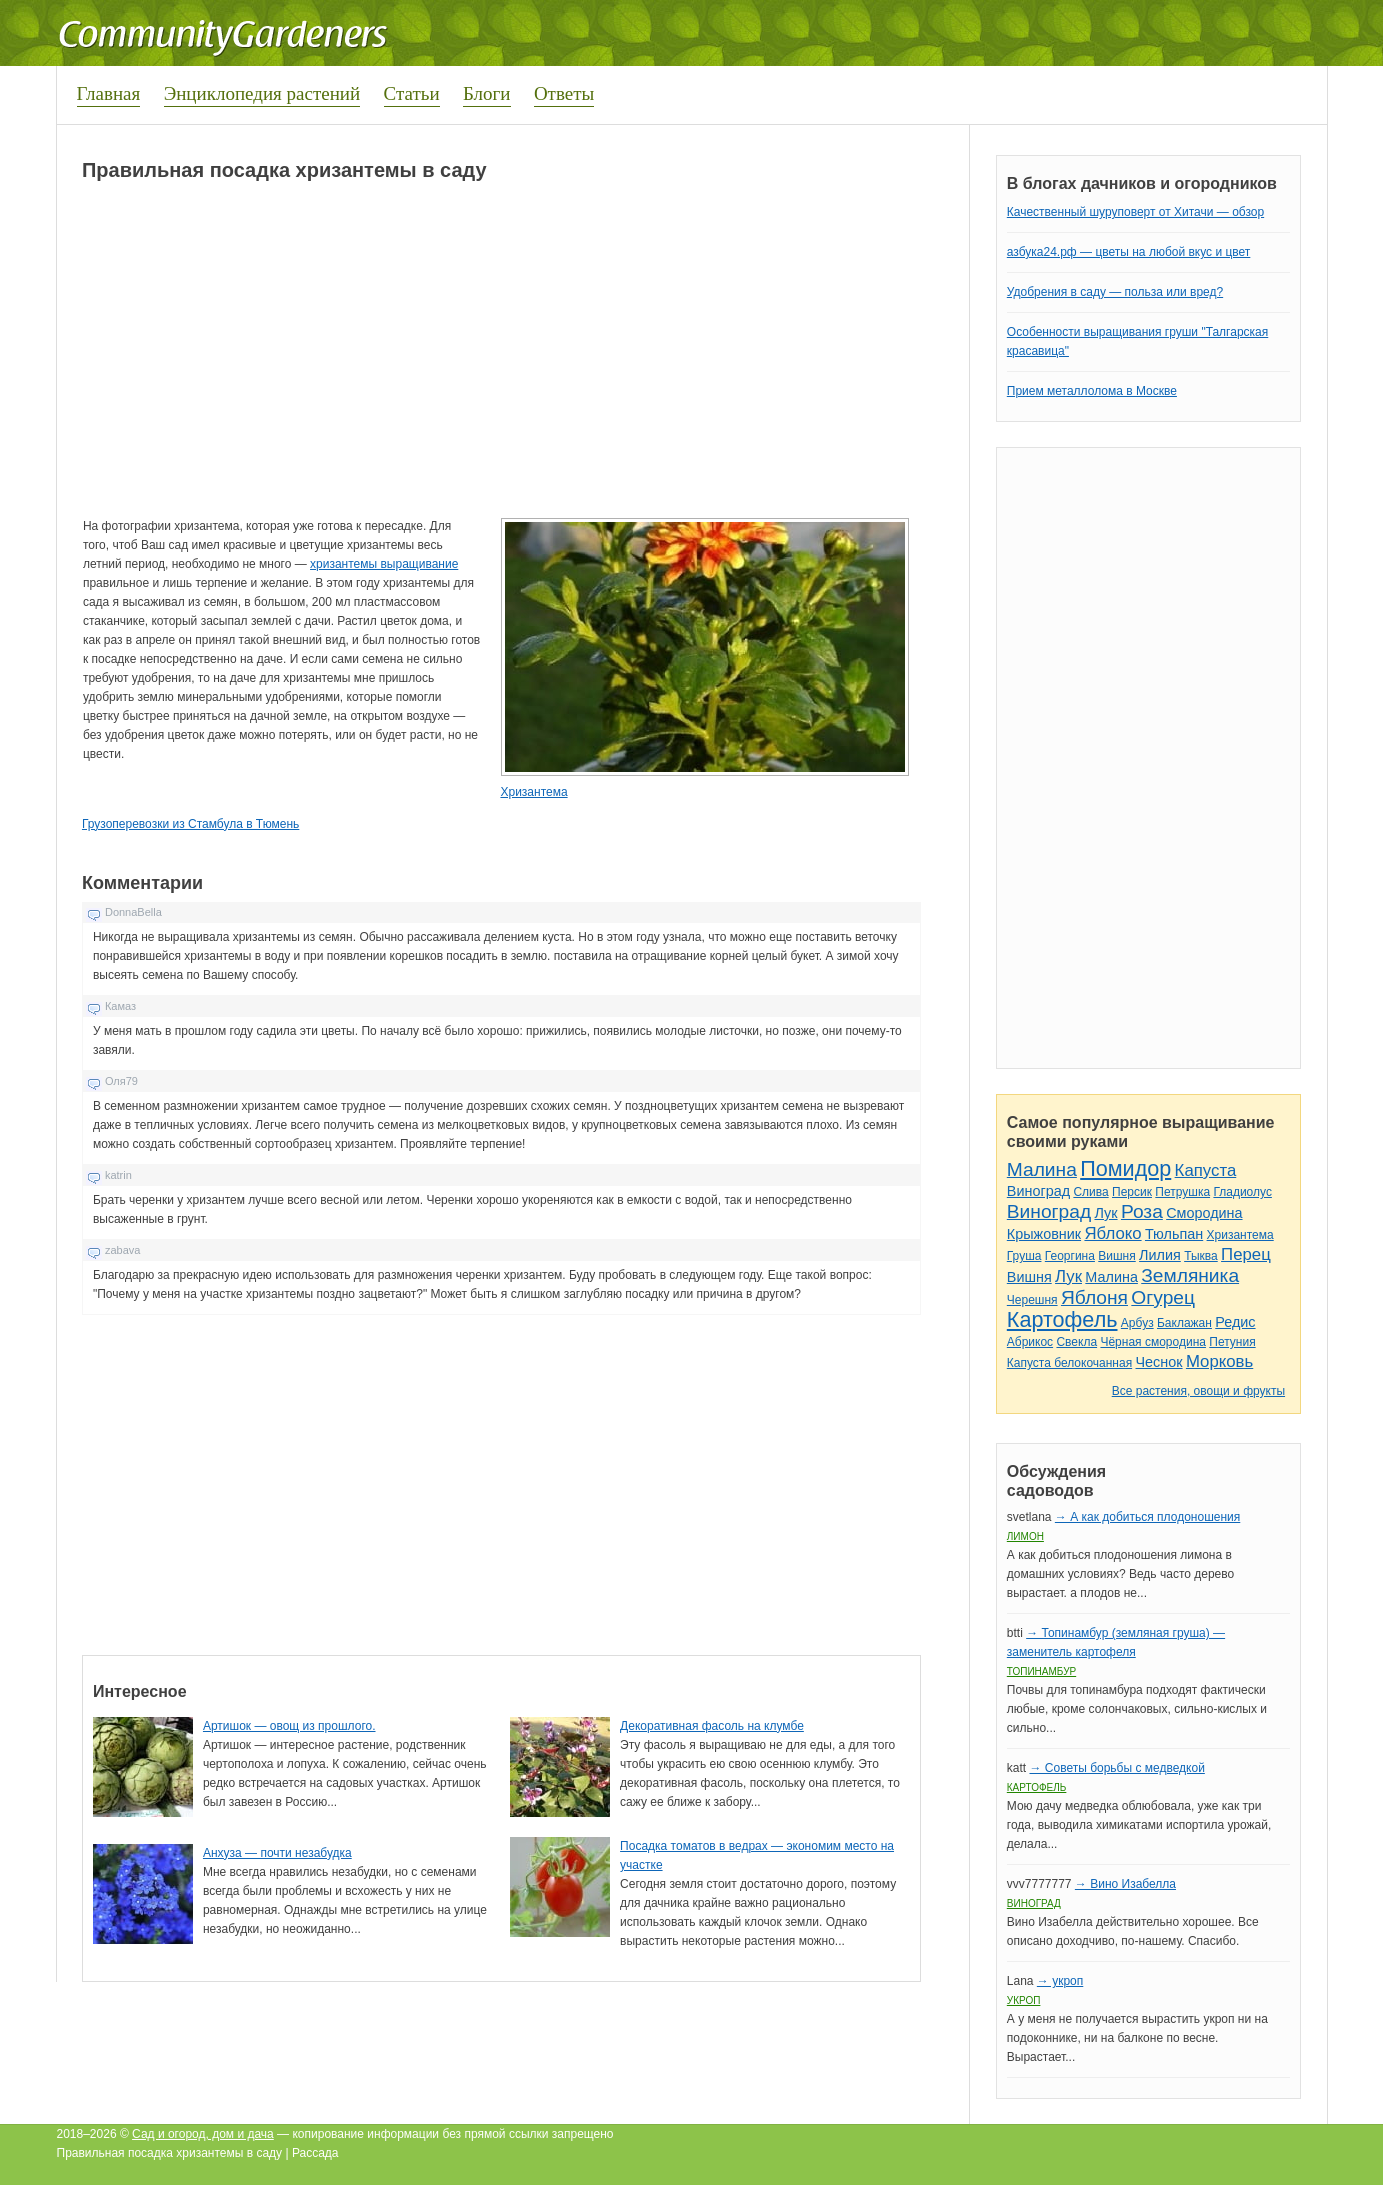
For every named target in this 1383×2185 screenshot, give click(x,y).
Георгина (1070, 1256)
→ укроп (1060, 1981)
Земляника (1190, 1275)
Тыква (1201, 1256)
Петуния (1232, 1342)
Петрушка (1182, 1192)
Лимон (1025, 1536)
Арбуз (1137, 1323)
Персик (1132, 1192)
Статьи (412, 93)
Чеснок (1159, 1362)
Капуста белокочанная (1069, 1363)
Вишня (1116, 1256)
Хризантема (533, 792)
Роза (1142, 1211)
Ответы (564, 93)
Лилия (1160, 1255)
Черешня (1032, 1300)
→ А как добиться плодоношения (1147, 1517)
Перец (1246, 1254)
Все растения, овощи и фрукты (1198, 1391)
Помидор (1125, 1168)
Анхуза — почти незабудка (277, 1853)
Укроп (1024, 2000)
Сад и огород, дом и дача (203, 2134)
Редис (1235, 1322)
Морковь (1219, 1361)
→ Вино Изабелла (1125, 1884)
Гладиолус (1242, 1192)
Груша (1024, 1256)
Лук (1105, 1213)
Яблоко (1112, 1233)
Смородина (1204, 1213)
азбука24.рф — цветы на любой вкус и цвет (1129, 252)
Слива (1090, 1192)
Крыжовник (1044, 1234)
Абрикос (1030, 1342)
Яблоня (1094, 1297)
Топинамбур (1041, 1671)
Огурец (1163, 1297)
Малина (1042, 1169)
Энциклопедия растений (262, 93)
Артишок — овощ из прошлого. (289, 1726)
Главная (109, 93)
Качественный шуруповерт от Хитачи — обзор (1135, 212)
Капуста (1206, 1170)
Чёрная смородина (1153, 1342)
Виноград (1038, 1191)
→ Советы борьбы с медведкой (1116, 1768)
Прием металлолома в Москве (1092, 391)
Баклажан (1184, 1323)
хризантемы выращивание (384, 564)
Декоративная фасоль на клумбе (712, 1726)
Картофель (1062, 1319)
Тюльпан (1174, 1234)
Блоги (487, 93)
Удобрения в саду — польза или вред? (1115, 292)
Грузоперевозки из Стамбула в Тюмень (190, 824)
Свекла (1076, 1342)
